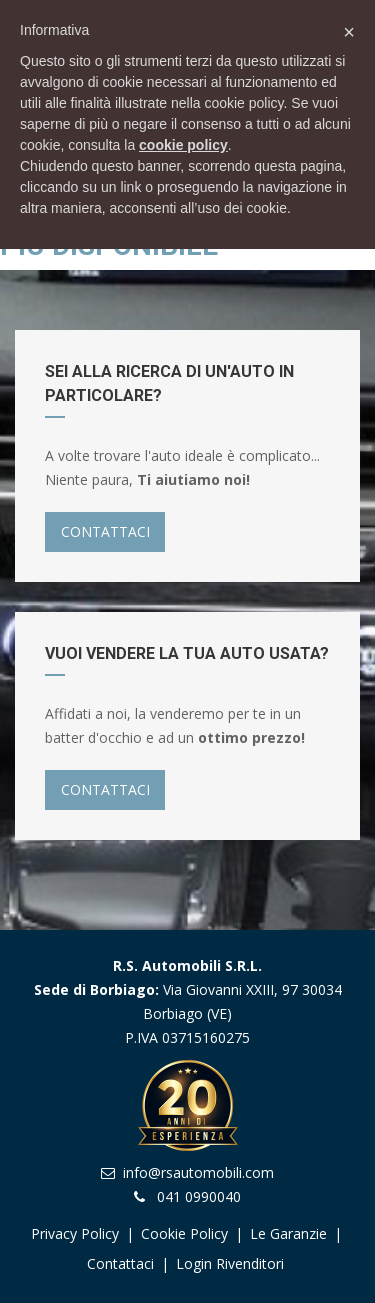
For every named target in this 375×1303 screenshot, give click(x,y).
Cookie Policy (184, 1233)
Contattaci (120, 1263)
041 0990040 (199, 1196)
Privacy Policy (75, 1233)
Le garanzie (290, 1233)
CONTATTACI (105, 531)
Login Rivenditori (230, 1263)
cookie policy (183, 145)
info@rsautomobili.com (198, 1172)
